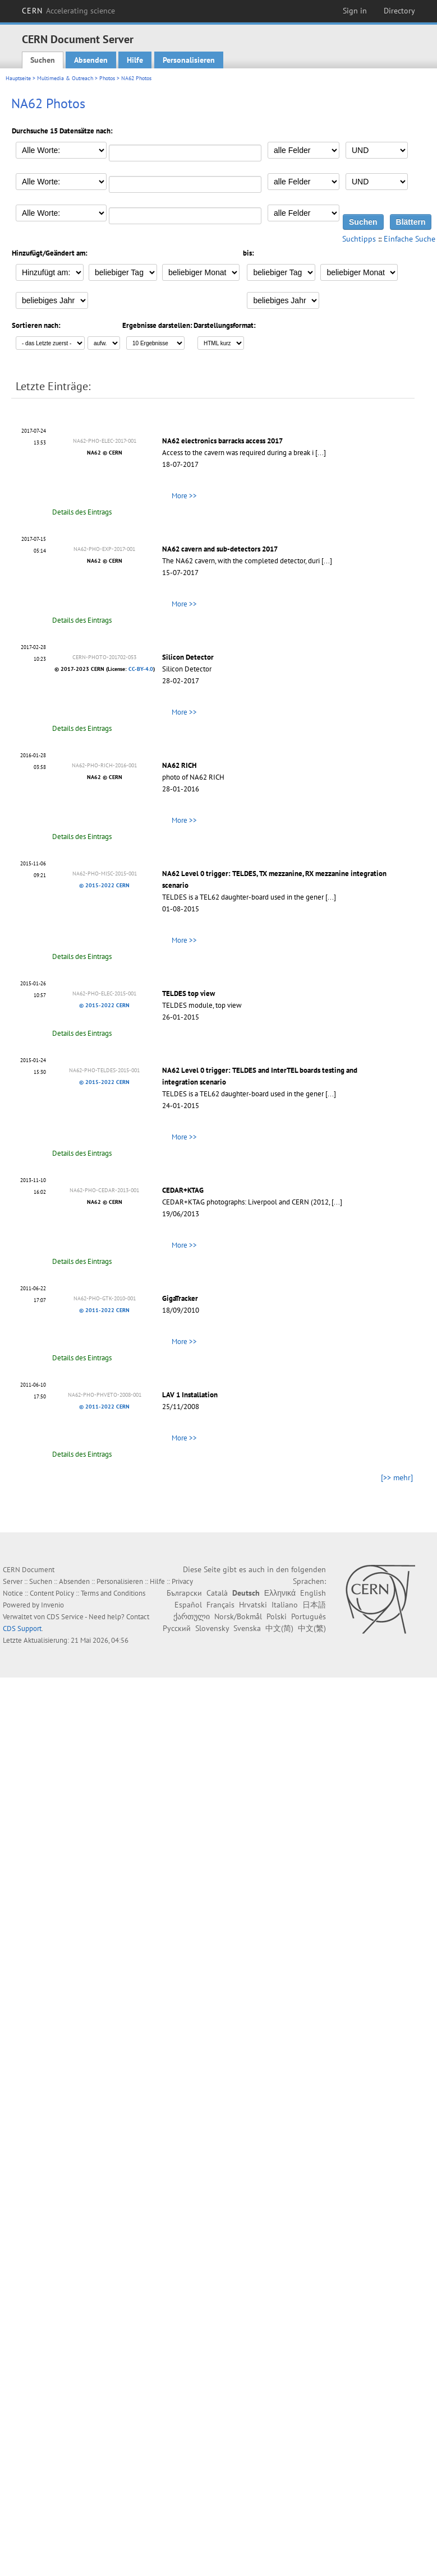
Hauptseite (18, 78)
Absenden (91, 60)
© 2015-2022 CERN (104, 885)
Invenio (52, 1605)
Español (188, 1605)
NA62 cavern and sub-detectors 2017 (220, 549)
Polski (276, 1616)
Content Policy (52, 1593)
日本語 (314, 1605)
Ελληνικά (280, 1593)
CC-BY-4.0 (140, 669)
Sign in (355, 11)
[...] (320, 452)
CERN (68, 11)
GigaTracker (180, 1298)
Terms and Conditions (113, 1593)
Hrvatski (253, 1605)
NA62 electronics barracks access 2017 (222, 441)
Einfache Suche (409, 239)
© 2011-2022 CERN (104, 1310)
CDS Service (65, 1616)
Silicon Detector (188, 657)
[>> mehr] (397, 1477)
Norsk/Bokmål (238, 1616)
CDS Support (22, 1628)
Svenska (247, 1628)
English (313, 1593)
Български (184, 1593)
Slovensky (212, 1628)
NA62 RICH (179, 765)
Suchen (42, 60)
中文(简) (279, 1628)
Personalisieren (189, 60)
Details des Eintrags (82, 512)
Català (217, 1593)
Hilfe (135, 60)
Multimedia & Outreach (65, 78)
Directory (399, 11)
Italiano (285, 1605)
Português (308, 1616)
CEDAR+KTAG (183, 1190)
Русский (177, 1628)
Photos (107, 78)
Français (220, 1605)
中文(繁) (312, 1628)
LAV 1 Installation (190, 1395)
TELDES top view (188, 993)
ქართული (191, 1616)
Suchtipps (359, 239)
